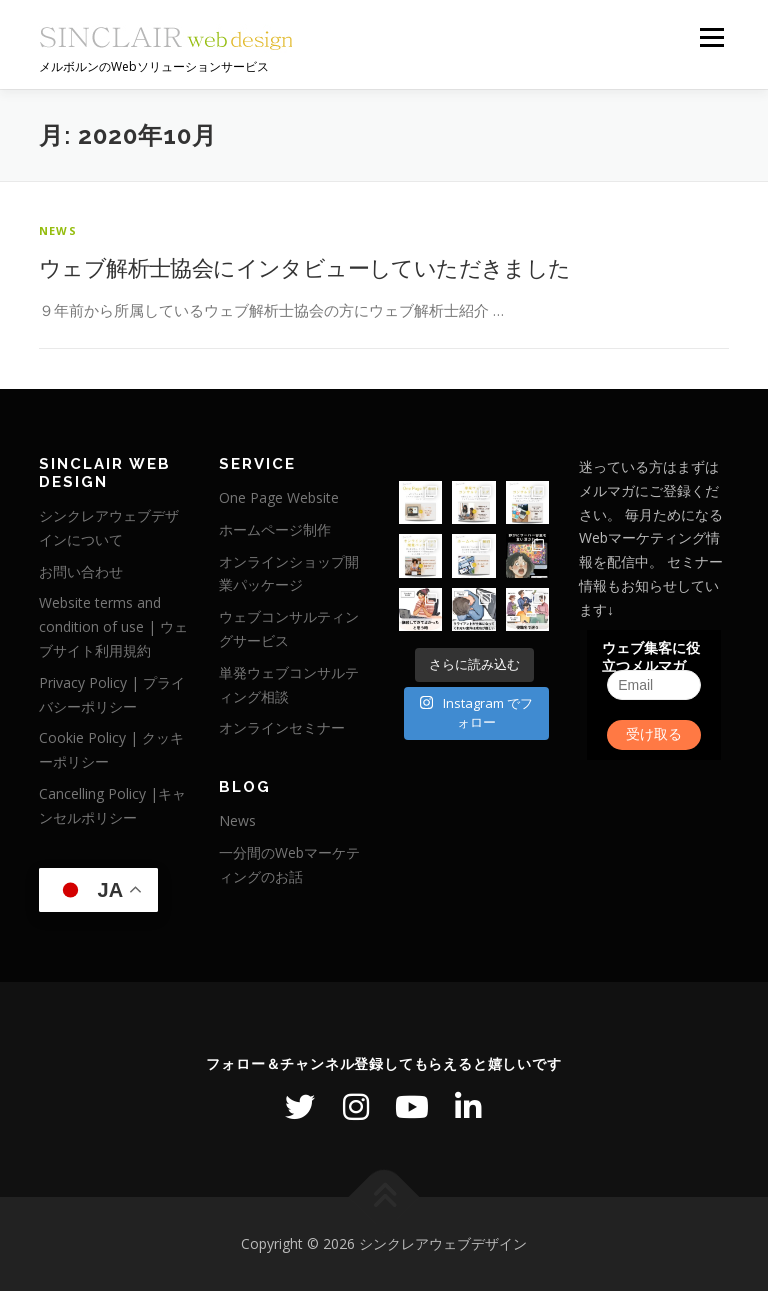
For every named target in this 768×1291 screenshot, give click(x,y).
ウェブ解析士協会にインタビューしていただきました (305, 267)
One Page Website (279, 497)
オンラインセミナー (282, 727)
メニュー (711, 37)
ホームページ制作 (275, 529)
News (58, 230)
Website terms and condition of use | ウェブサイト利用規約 (113, 626)
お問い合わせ (81, 571)
